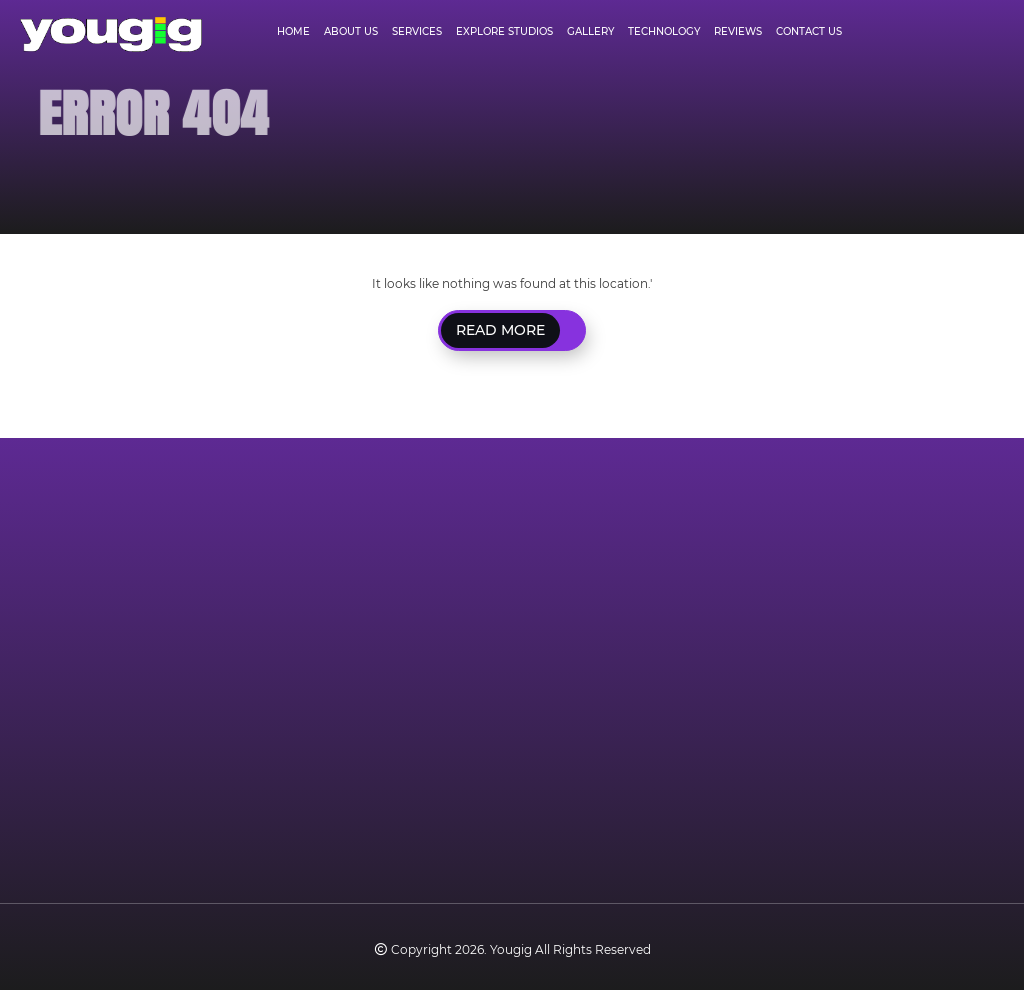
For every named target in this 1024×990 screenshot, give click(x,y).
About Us (351, 31)
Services (417, 31)
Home (293, 31)
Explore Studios (504, 31)
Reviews (738, 31)
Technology (664, 31)
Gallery (590, 31)
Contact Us (809, 31)
